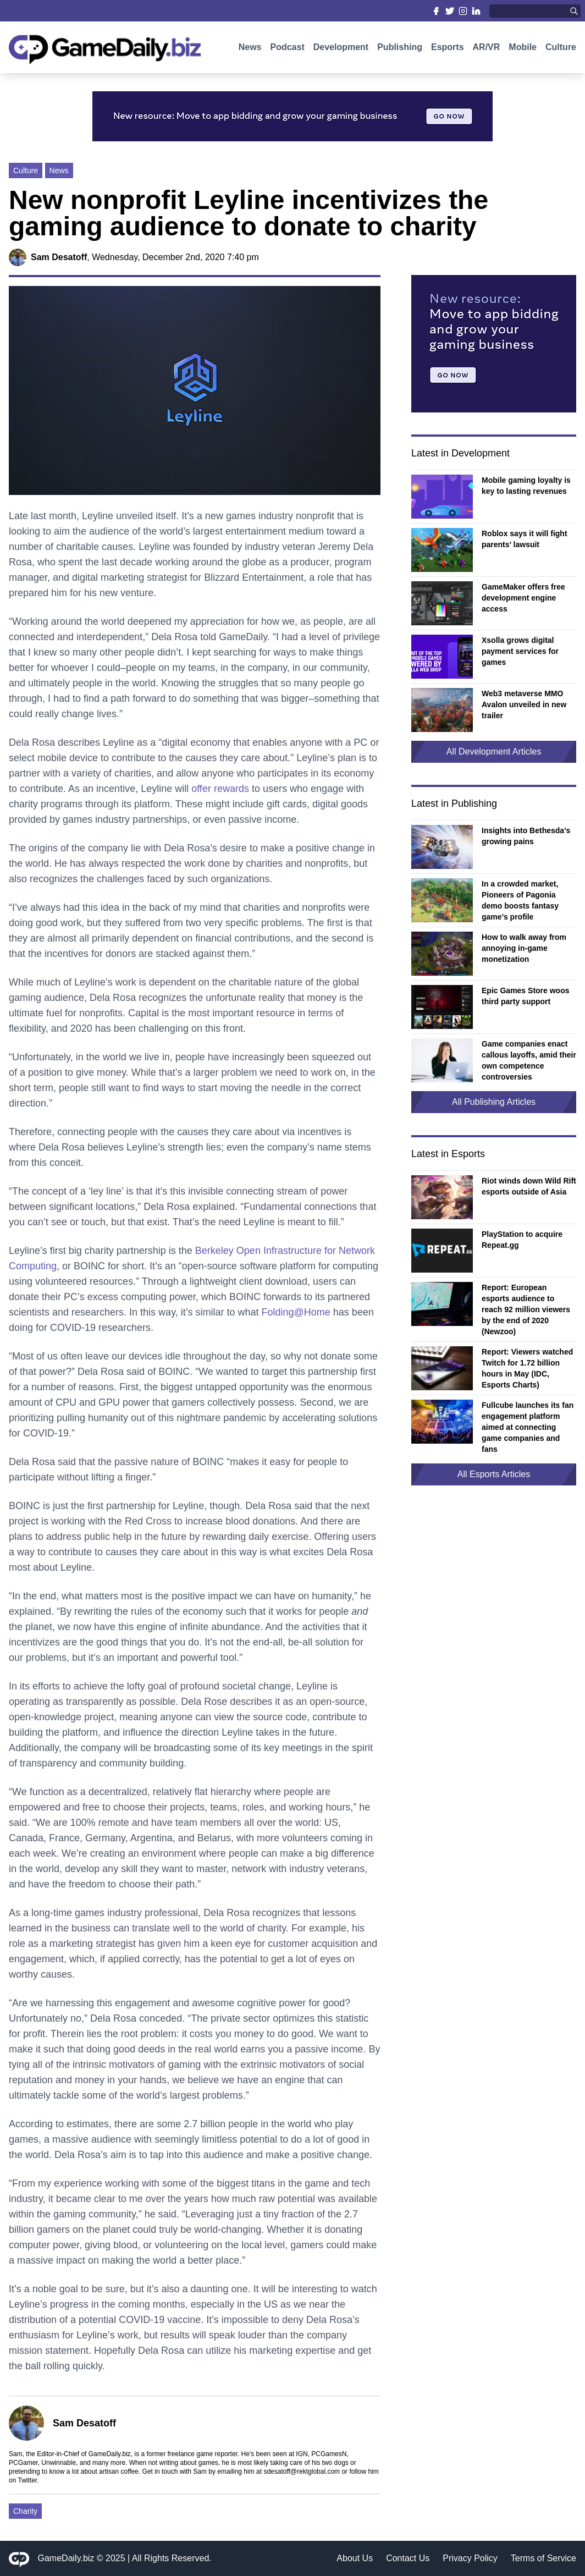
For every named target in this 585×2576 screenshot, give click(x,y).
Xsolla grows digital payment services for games (520, 651)
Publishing (399, 48)
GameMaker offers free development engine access (523, 597)
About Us (354, 2558)
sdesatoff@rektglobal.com (301, 2471)
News (250, 48)
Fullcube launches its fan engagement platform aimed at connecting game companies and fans (527, 1427)
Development (340, 48)
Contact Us (407, 2558)
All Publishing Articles (494, 1102)
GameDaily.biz (66, 2558)
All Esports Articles (493, 1474)
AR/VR (486, 48)
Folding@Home (296, 1312)
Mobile (523, 48)
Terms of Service (543, 2558)
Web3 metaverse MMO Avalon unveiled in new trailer (524, 704)
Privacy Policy (470, 2558)
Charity (25, 2511)
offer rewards (220, 788)
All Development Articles (494, 751)
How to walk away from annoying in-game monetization (524, 948)
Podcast (287, 48)
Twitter (27, 2480)
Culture (560, 48)
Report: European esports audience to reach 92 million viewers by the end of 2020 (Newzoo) (526, 1309)
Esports (447, 48)
